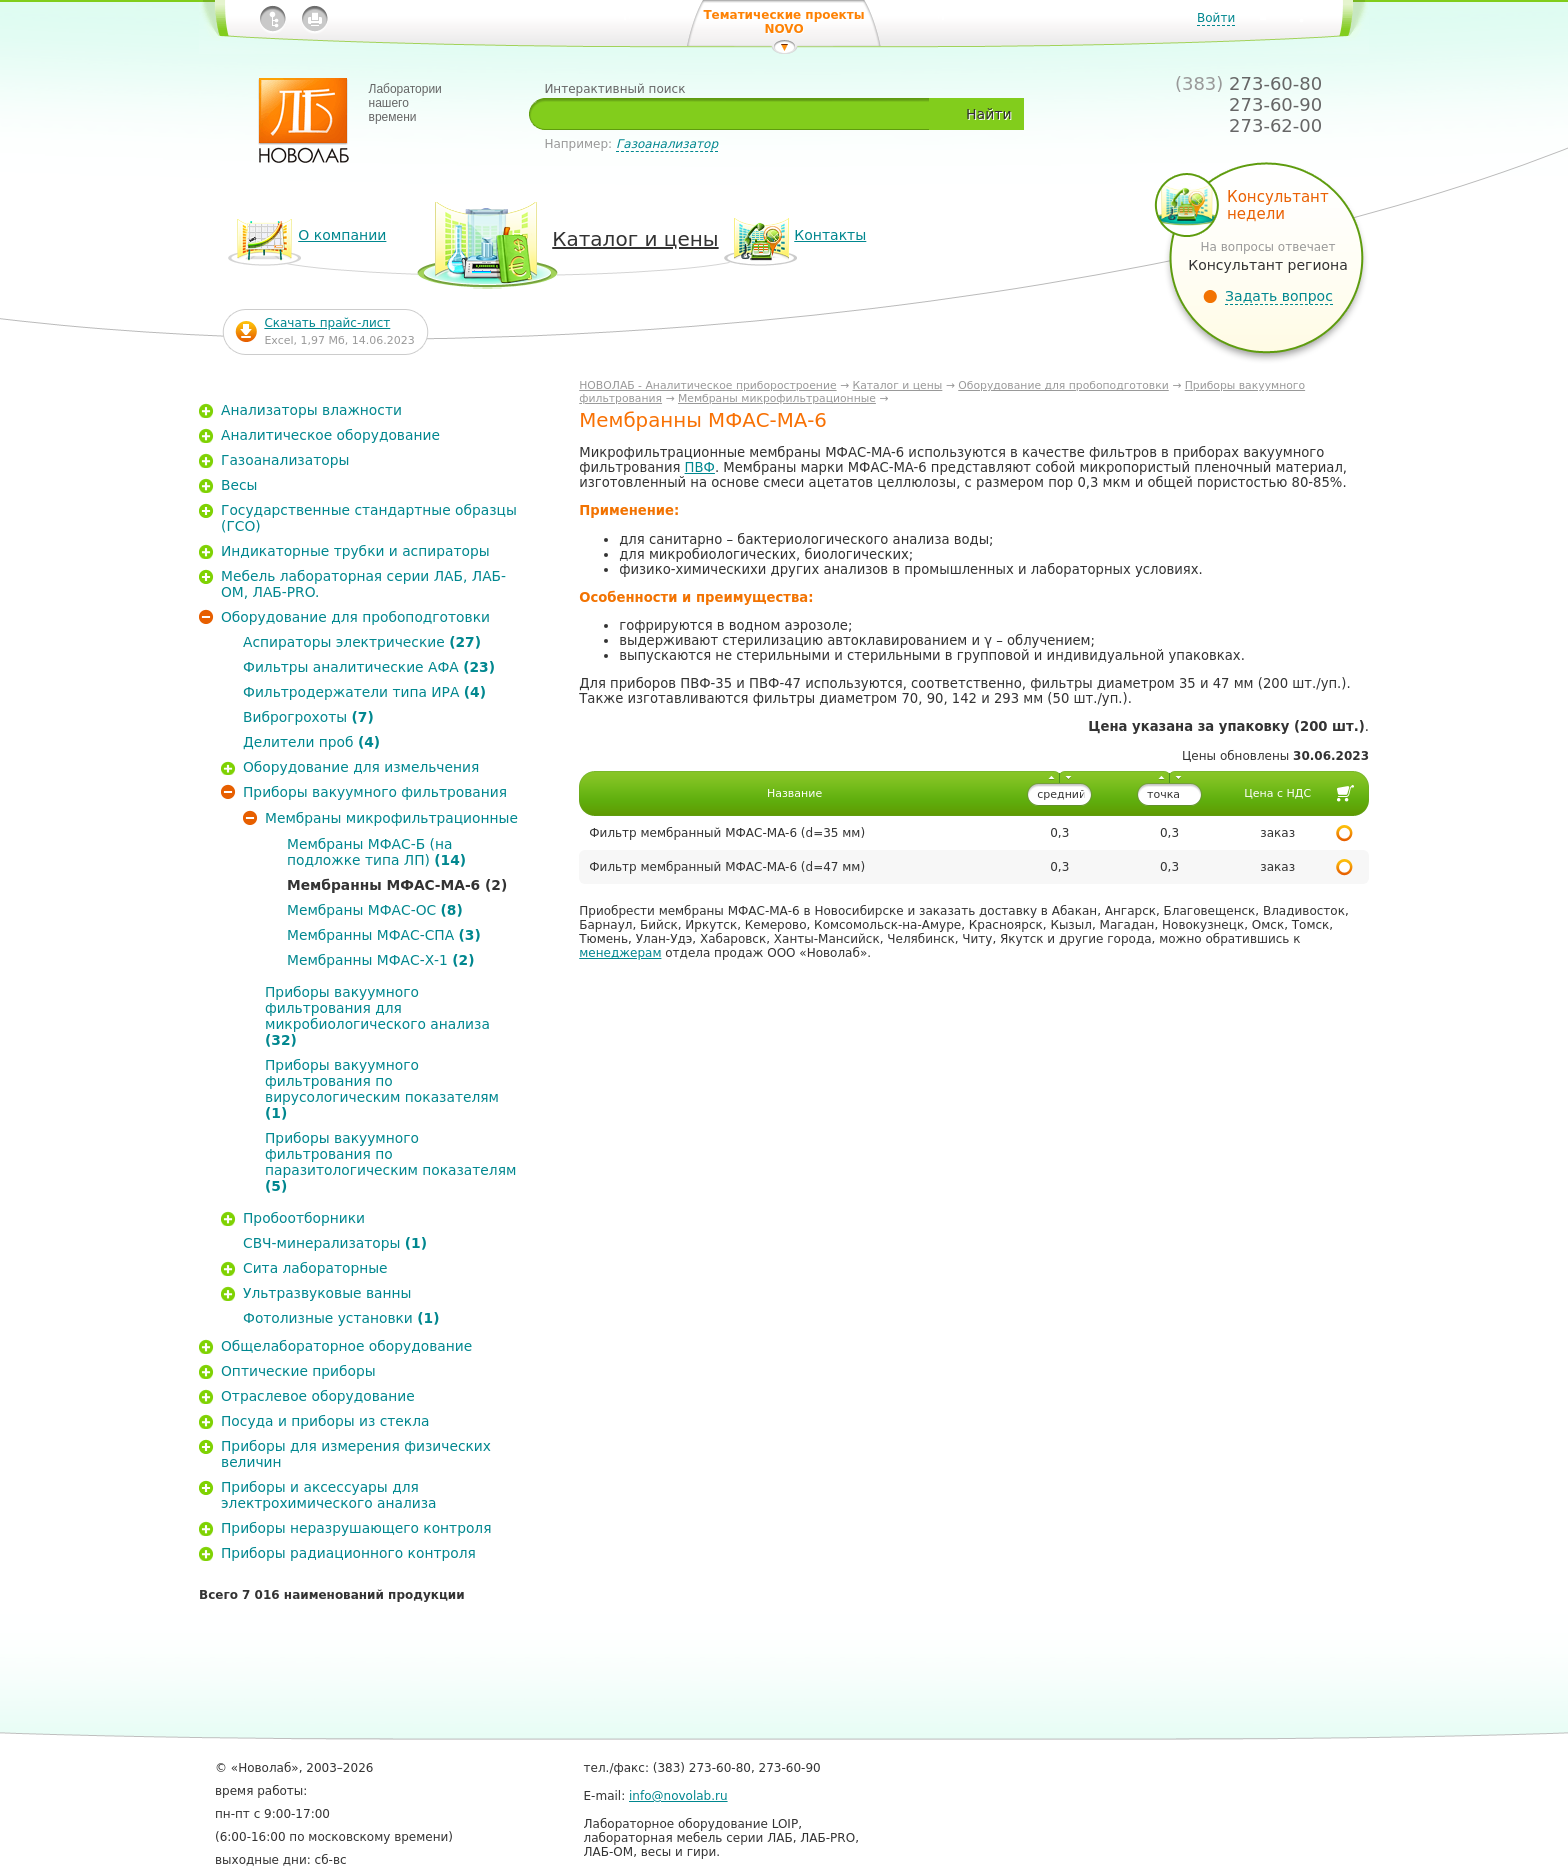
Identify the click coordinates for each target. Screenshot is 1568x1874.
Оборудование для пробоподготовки (1063, 385)
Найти (988, 114)
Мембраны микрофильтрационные (777, 398)
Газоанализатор (667, 144)
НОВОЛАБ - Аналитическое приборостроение (707, 385)
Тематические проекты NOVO (783, 22)
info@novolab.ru (678, 1796)
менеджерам (620, 953)
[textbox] (736, 114)
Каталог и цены (898, 385)
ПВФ (700, 467)
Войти (1216, 18)
